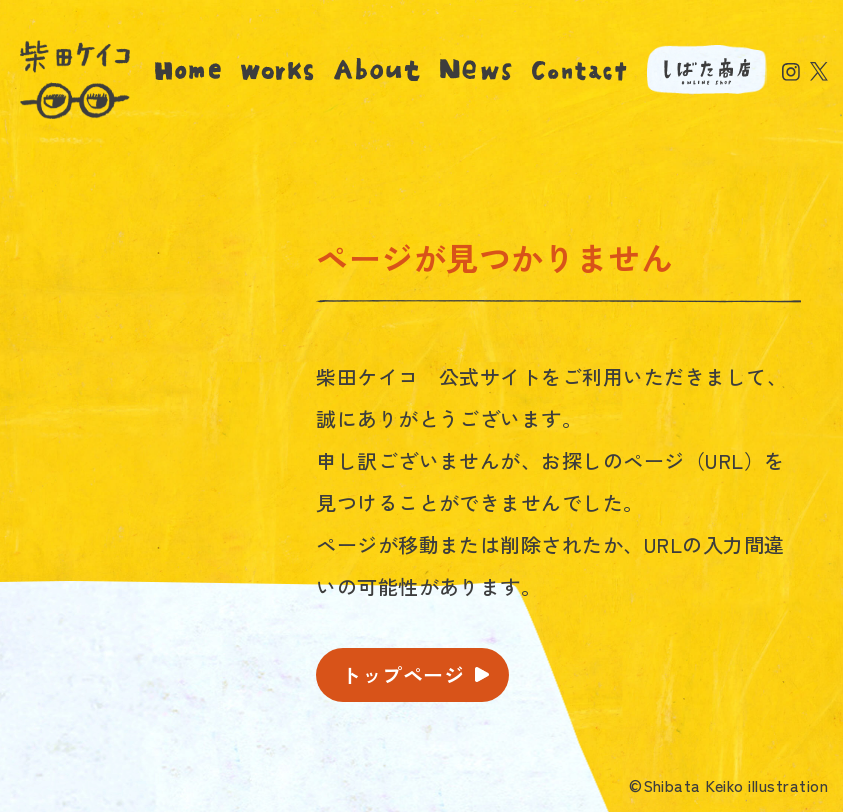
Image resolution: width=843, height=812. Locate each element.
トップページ (402, 674)
